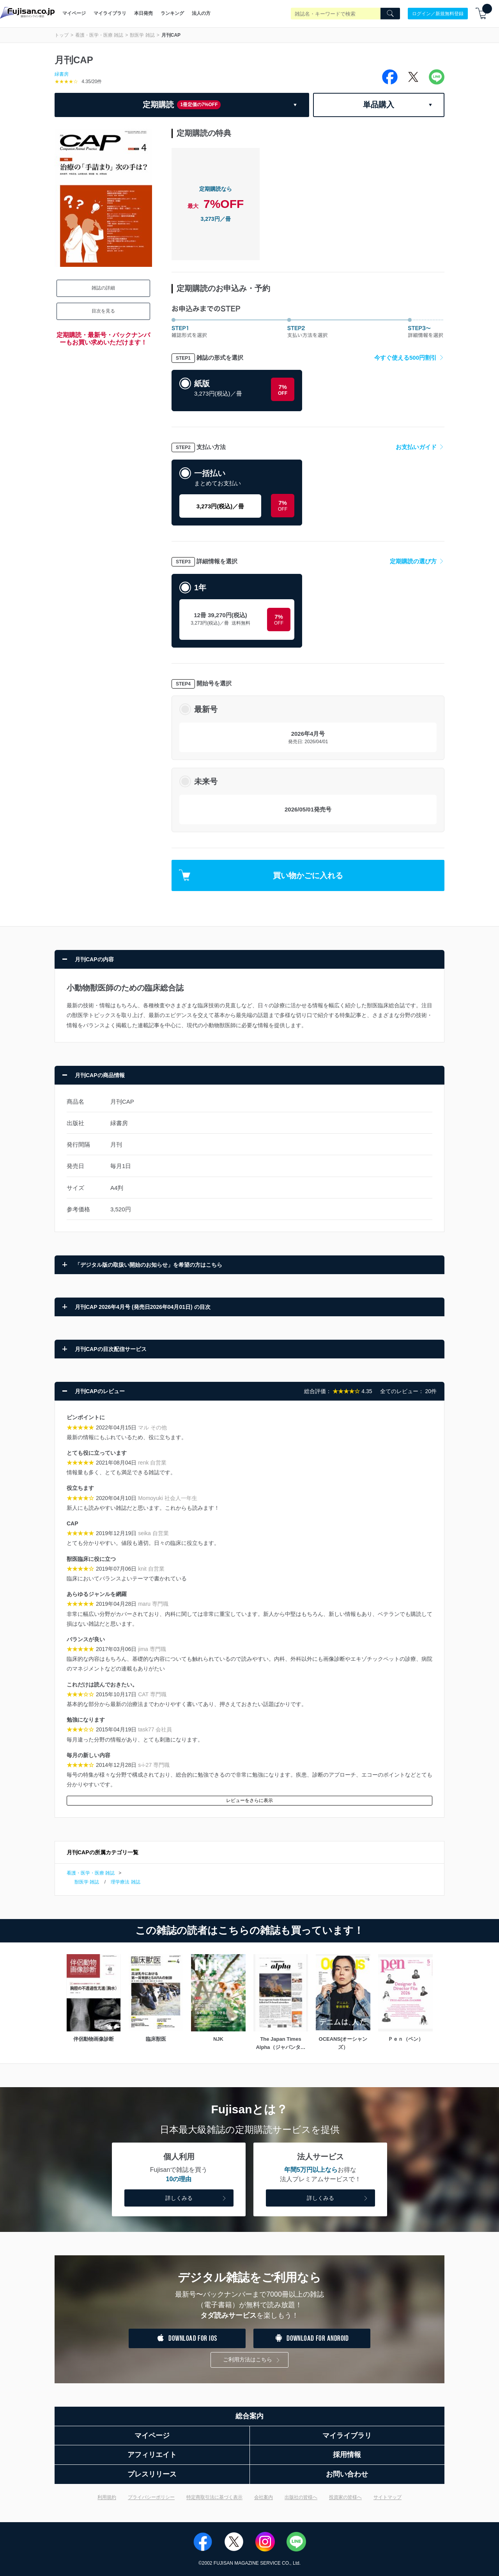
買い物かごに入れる (261, 875)
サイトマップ (387, 2497)
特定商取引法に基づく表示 (214, 2497)
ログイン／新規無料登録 (438, 13)
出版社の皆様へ (301, 2497)
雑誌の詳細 (103, 288)
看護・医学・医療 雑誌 (99, 35)
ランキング (172, 13)
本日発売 (143, 13)
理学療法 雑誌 (125, 1882)
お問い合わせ (347, 2474)
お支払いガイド (420, 447)
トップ (62, 35)
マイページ (74, 13)
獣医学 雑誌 (142, 35)
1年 (200, 587)
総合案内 (249, 2416)
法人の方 (201, 13)
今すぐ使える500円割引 (409, 357)
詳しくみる (196, 2198)
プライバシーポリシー (151, 2497)
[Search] (390, 14)
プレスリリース (152, 2474)
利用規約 (106, 2497)
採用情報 (347, 2455)
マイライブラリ (110, 13)
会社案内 (263, 2497)
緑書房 (62, 74)
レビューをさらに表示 (249, 1800)
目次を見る (103, 311)
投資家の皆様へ (345, 2497)
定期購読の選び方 (417, 561)
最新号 (206, 709)
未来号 (206, 781)
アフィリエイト (152, 2455)
